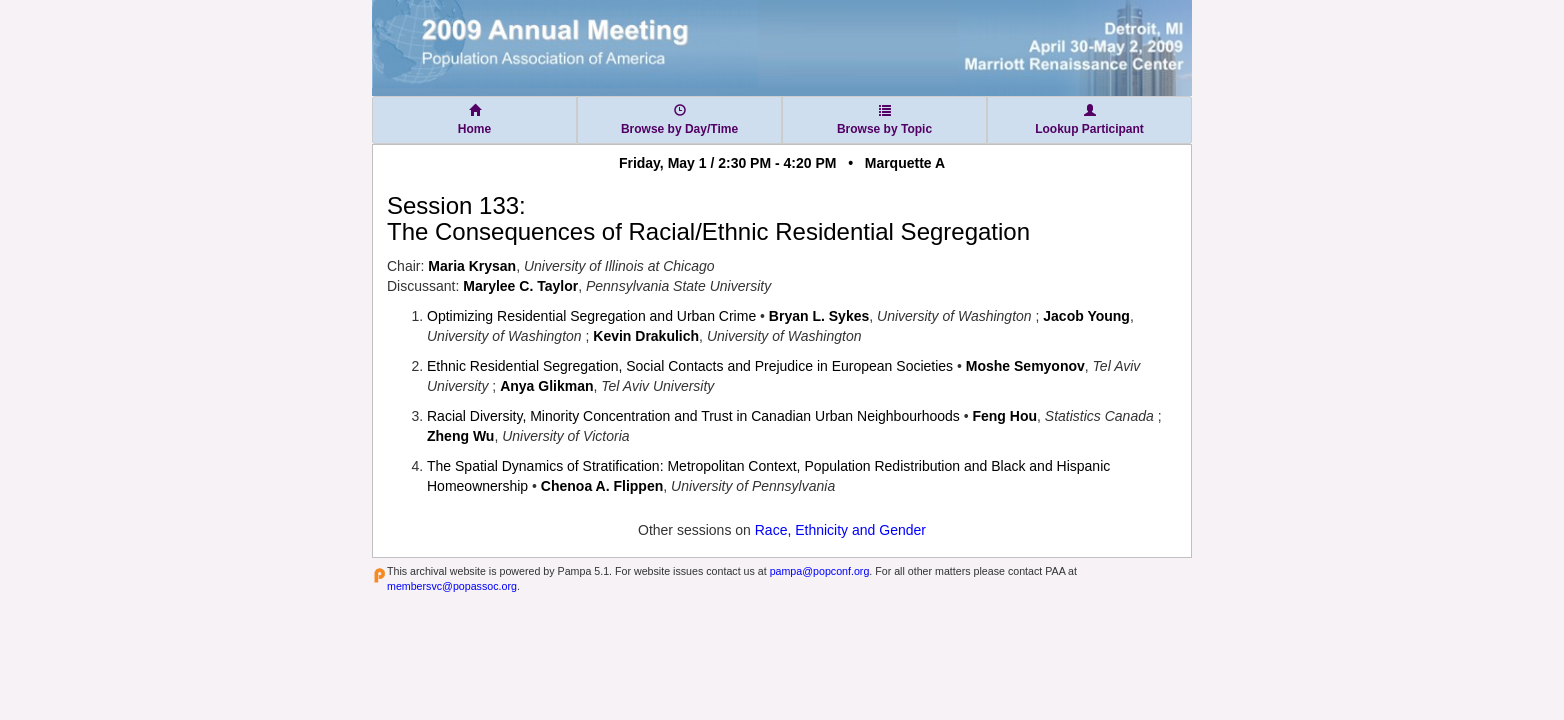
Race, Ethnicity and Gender (840, 530)
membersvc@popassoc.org (452, 586)
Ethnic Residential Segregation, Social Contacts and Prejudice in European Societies (690, 366)
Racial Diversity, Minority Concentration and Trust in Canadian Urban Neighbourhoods (693, 416)
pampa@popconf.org (820, 571)
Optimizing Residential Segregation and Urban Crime (591, 316)
